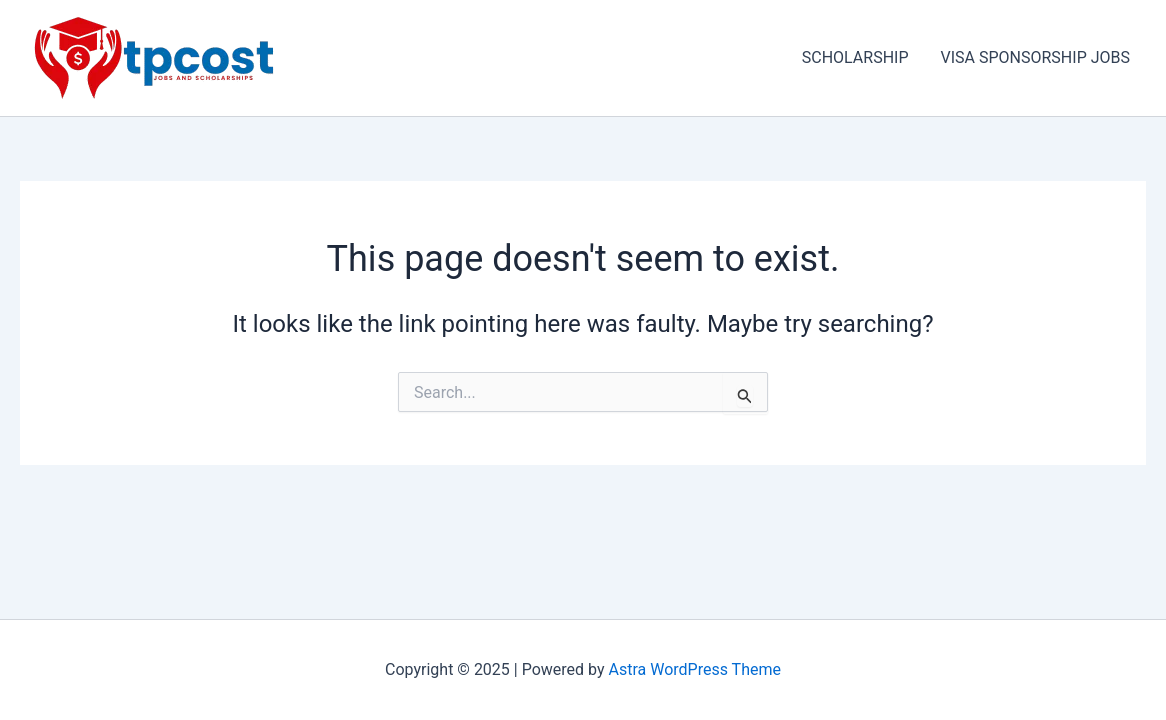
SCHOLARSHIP (855, 57)
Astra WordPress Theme (695, 669)
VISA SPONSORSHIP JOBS (1035, 57)
